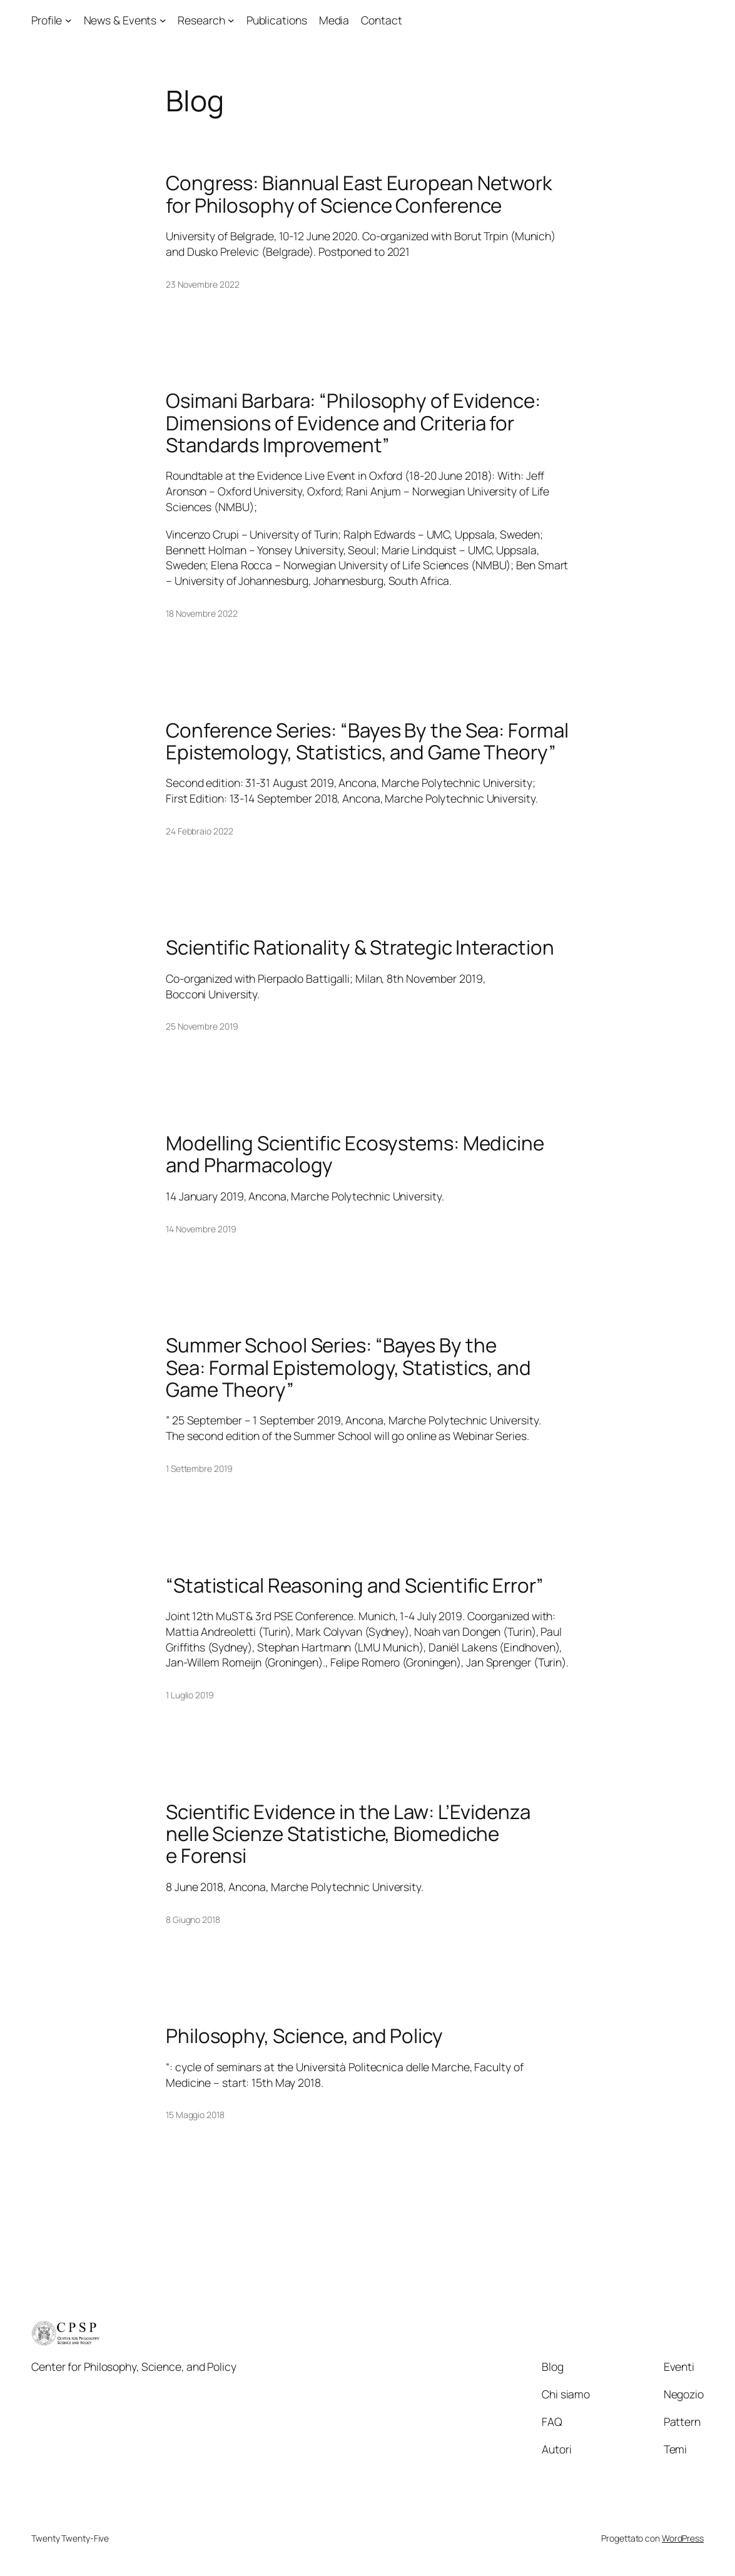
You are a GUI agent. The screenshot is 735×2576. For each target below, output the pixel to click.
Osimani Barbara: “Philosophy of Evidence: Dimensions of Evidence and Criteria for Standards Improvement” (353, 423)
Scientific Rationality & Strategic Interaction (360, 947)
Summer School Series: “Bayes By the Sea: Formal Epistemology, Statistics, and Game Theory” (348, 1367)
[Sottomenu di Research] (231, 20)
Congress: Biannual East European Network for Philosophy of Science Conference (359, 194)
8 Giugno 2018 (193, 1919)
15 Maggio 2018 (195, 2115)
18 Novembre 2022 (201, 613)
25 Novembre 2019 (202, 1026)
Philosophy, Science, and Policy (304, 2036)
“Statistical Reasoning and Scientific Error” (355, 1585)
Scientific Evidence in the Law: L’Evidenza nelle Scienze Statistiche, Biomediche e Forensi (348, 1834)
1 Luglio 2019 (190, 1695)
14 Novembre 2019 (201, 1229)
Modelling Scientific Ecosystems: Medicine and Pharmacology (355, 1154)
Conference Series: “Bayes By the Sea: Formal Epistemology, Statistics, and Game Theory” (367, 741)
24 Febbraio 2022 (199, 831)
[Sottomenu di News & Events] (163, 20)
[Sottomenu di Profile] (68, 20)
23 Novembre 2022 (202, 284)
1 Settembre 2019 (199, 1468)
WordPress (683, 2538)
